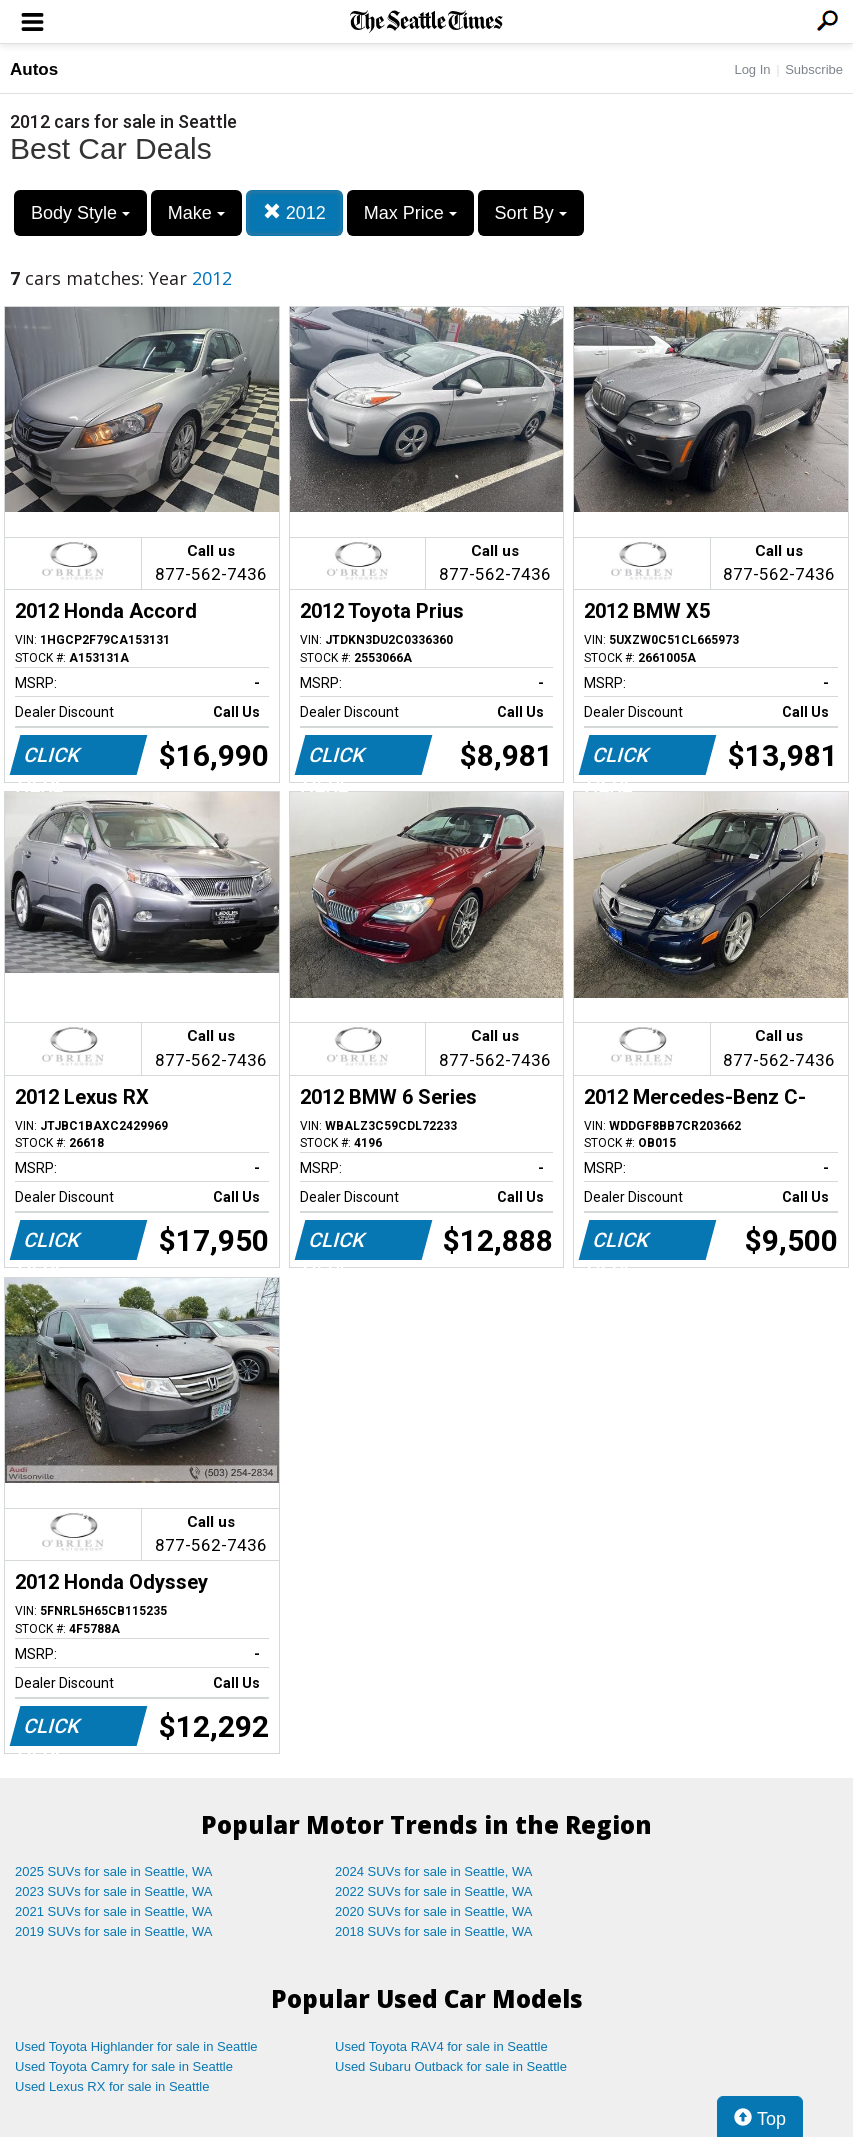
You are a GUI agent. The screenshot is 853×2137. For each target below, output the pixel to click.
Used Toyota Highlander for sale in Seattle (136, 2046)
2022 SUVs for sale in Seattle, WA (434, 1891)
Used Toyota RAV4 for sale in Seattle (441, 2046)
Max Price (410, 213)
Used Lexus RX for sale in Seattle (112, 2086)
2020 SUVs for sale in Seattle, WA (434, 1911)
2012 (294, 212)
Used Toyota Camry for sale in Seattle (124, 2066)
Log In (752, 69)
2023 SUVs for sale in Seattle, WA (114, 1891)
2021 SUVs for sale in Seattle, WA (114, 1911)
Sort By (531, 213)
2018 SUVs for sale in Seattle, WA (434, 1931)
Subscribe (814, 69)
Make (196, 213)
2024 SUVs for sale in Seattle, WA (434, 1871)
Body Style (80, 213)
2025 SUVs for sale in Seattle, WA (114, 1871)
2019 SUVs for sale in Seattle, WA (114, 1931)
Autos (34, 69)
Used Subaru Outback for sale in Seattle (451, 2066)
